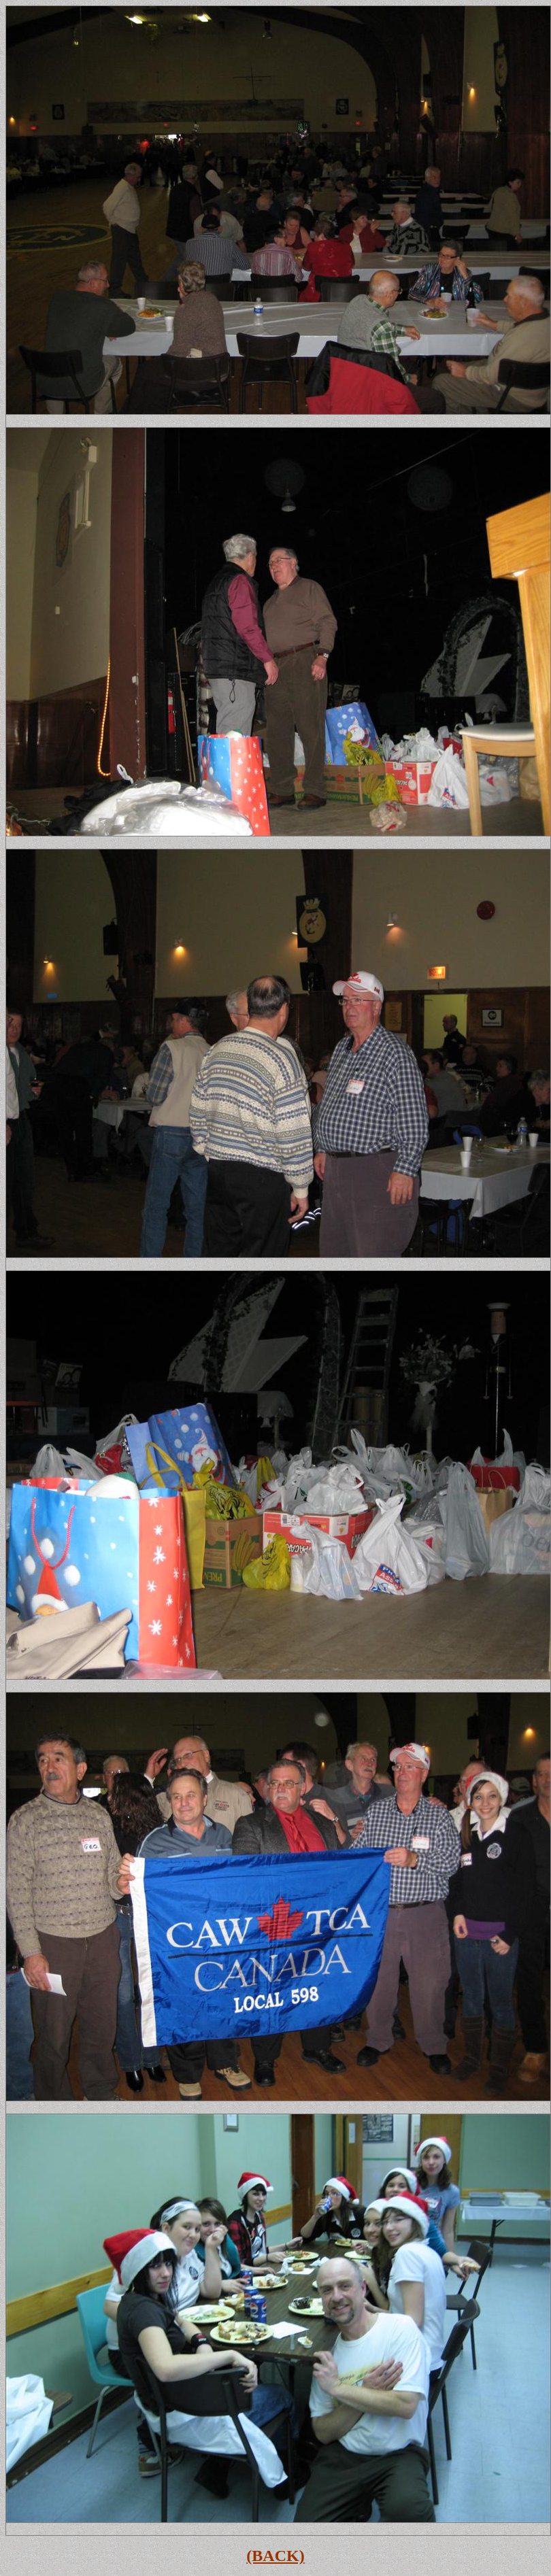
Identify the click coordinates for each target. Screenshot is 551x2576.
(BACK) (275, 2555)
